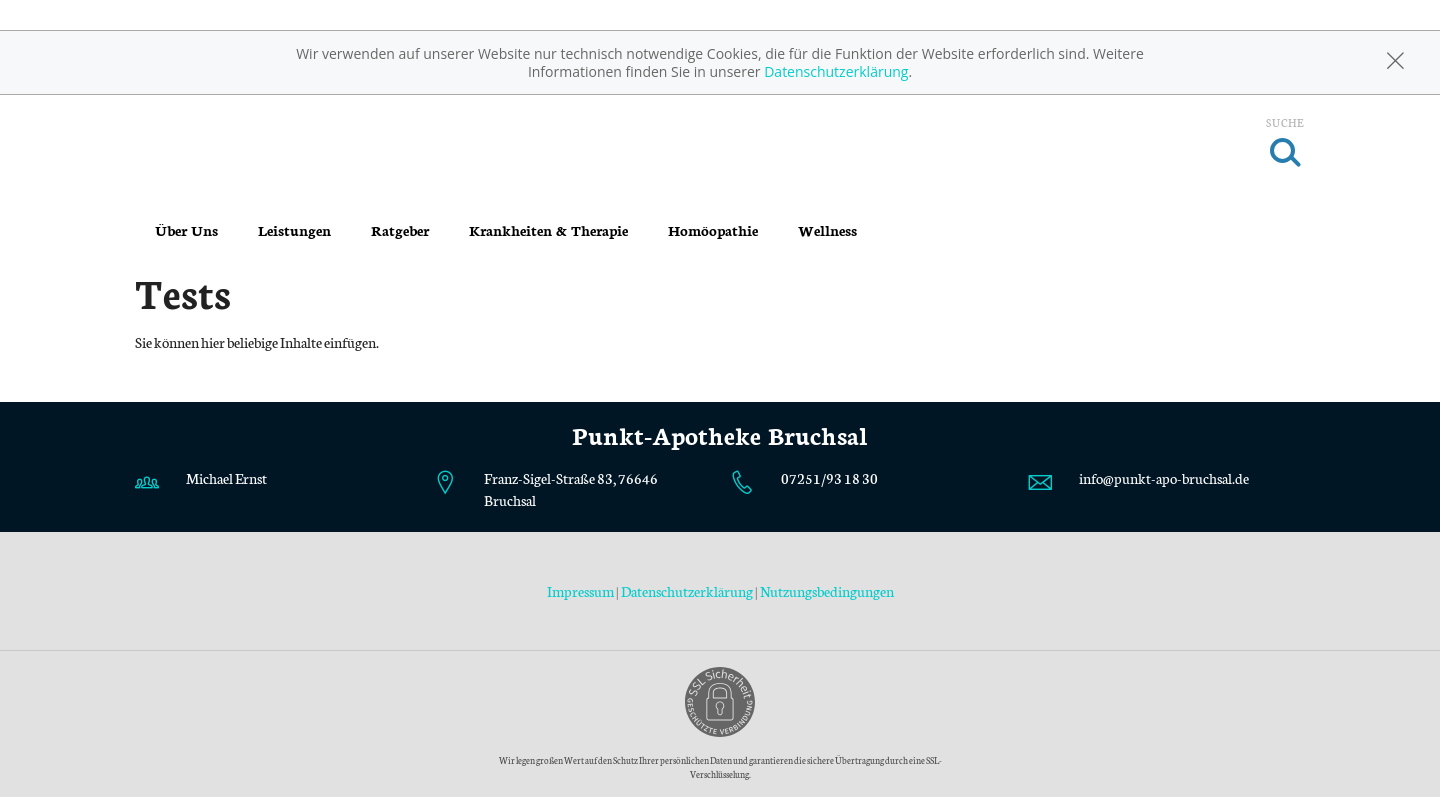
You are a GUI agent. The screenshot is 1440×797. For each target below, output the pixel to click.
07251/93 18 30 (829, 478)
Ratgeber (400, 230)
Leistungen (294, 230)
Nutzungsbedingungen (827, 591)
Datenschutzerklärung (836, 71)
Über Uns (186, 230)
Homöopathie (713, 230)
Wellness (827, 230)
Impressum (581, 591)
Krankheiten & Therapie (548, 230)
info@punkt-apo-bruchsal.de (1164, 478)
